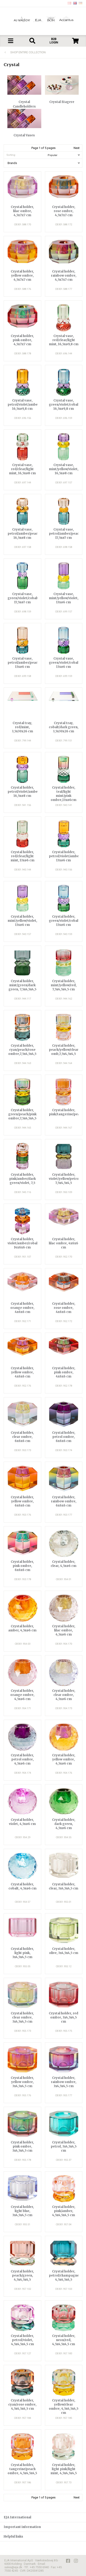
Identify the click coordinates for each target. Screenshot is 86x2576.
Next (77, 148)
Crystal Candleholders (24, 104)
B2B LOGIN (54, 40)
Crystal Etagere (61, 102)
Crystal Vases (24, 135)
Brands (12, 163)
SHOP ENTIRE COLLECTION (28, 52)
